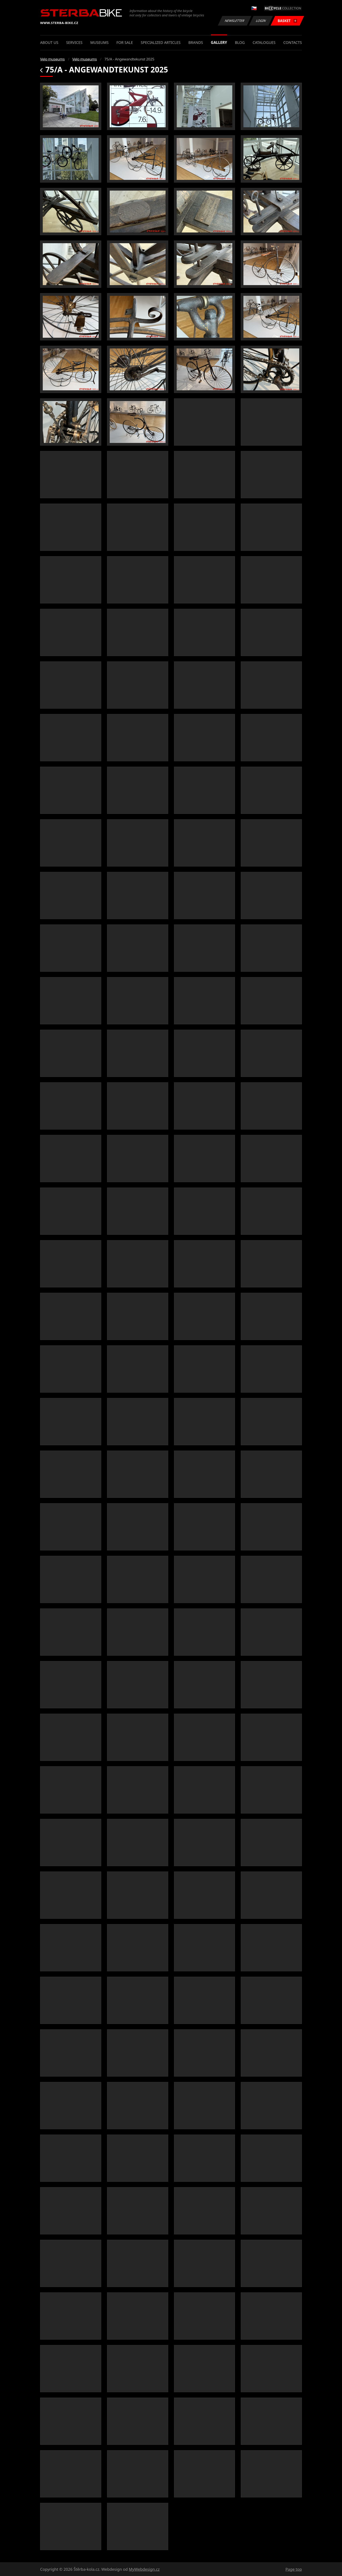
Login (261, 21)
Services (74, 42)
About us (49, 42)
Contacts (292, 42)
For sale (124, 42)
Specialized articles (160, 42)
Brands (195, 42)
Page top (294, 2569)
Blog (240, 42)
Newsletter (234, 21)
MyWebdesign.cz (144, 2569)
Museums (99, 42)
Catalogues (264, 42)
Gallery (219, 42)
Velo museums (52, 59)
